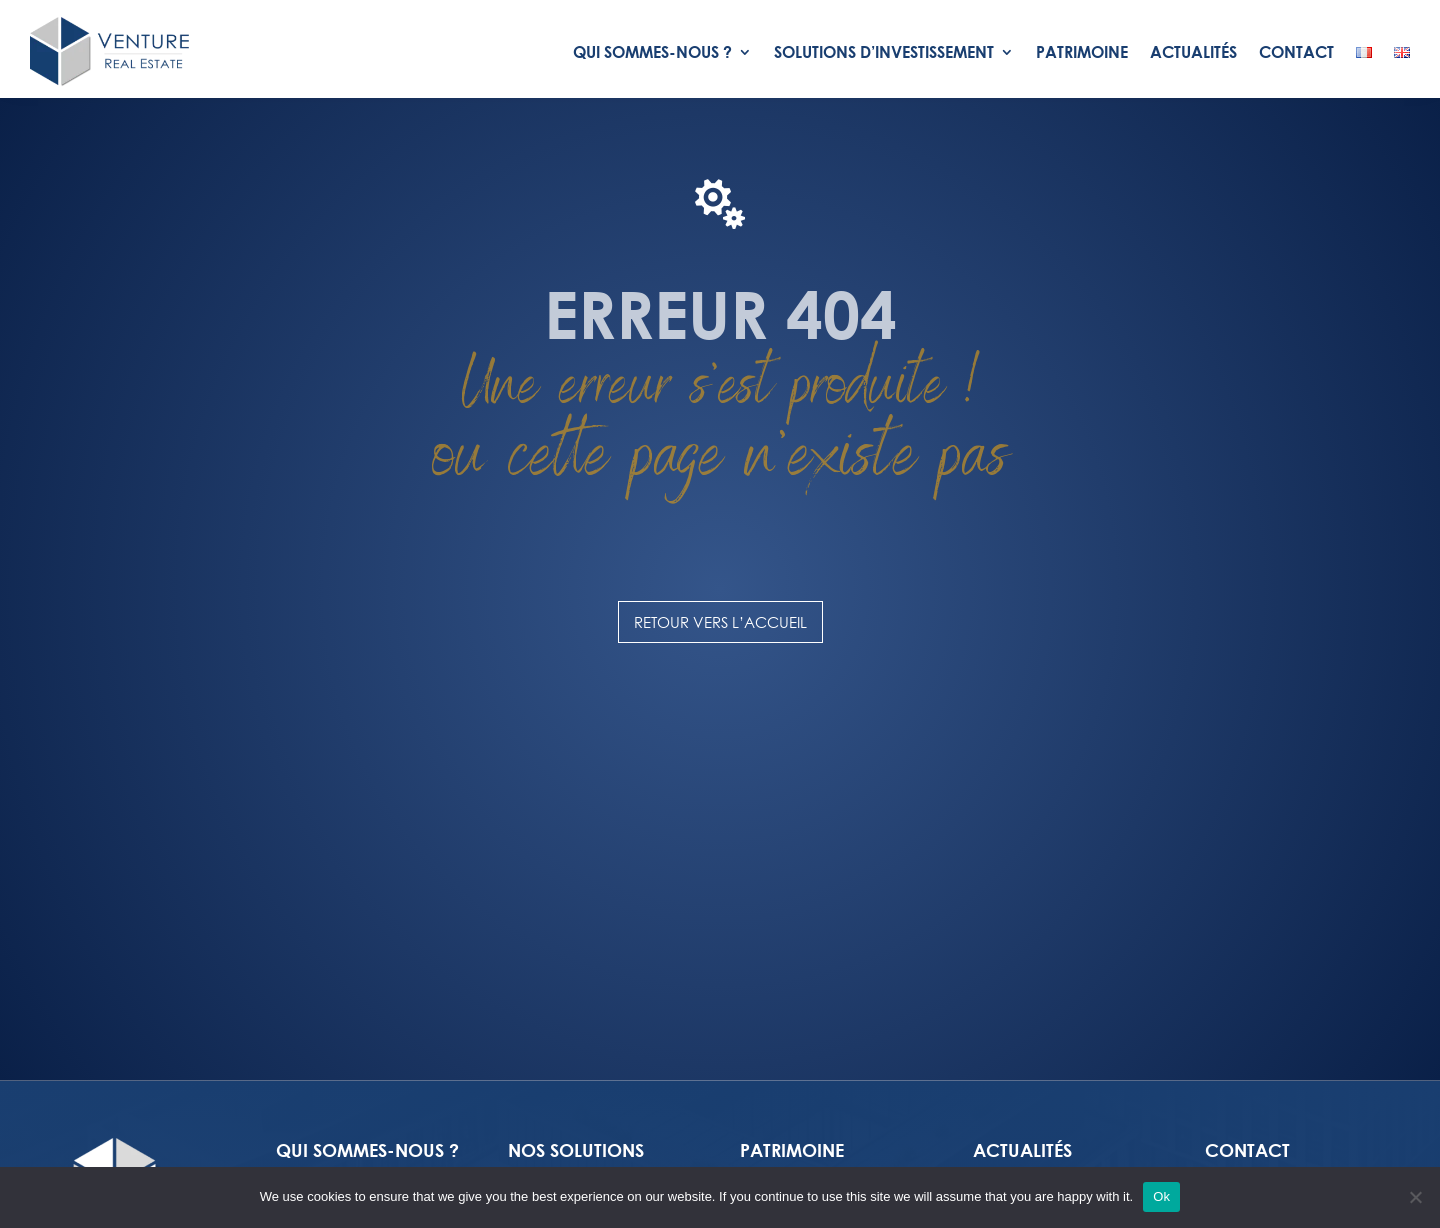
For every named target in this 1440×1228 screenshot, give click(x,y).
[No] (1415, 1197)
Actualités (1193, 51)
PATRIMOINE (792, 1150)
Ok (1161, 1196)
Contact (1296, 51)
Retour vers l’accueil (720, 622)
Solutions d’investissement (884, 51)
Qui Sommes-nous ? (652, 51)
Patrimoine (1082, 51)
